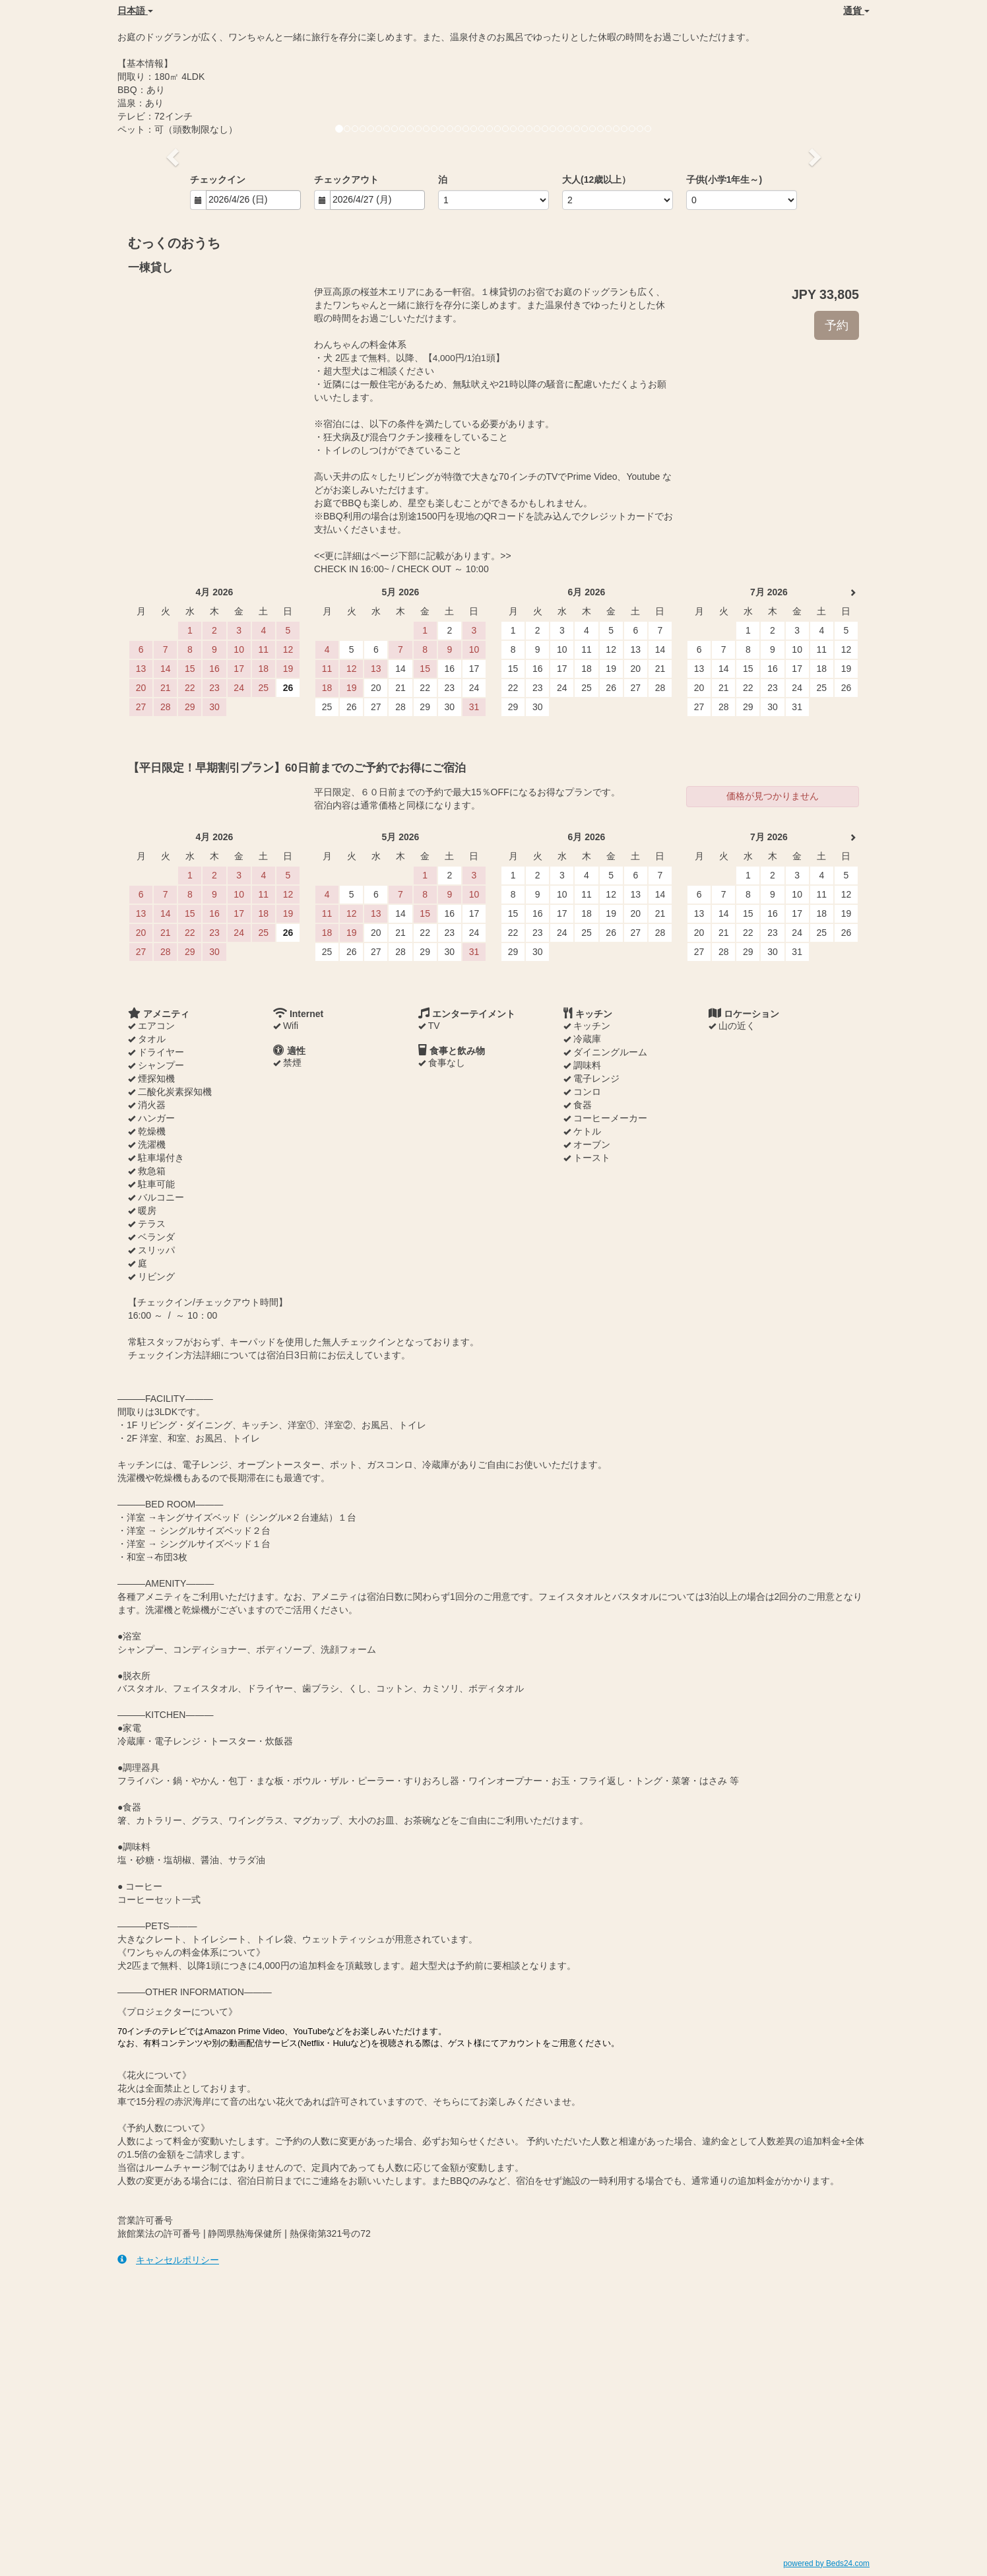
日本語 (135, 10)
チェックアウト (346, 179)
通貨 (856, 10)
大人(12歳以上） (596, 179)
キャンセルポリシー (168, 2259)
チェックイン (217, 179)
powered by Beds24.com (826, 2563)
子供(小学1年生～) (724, 179)
